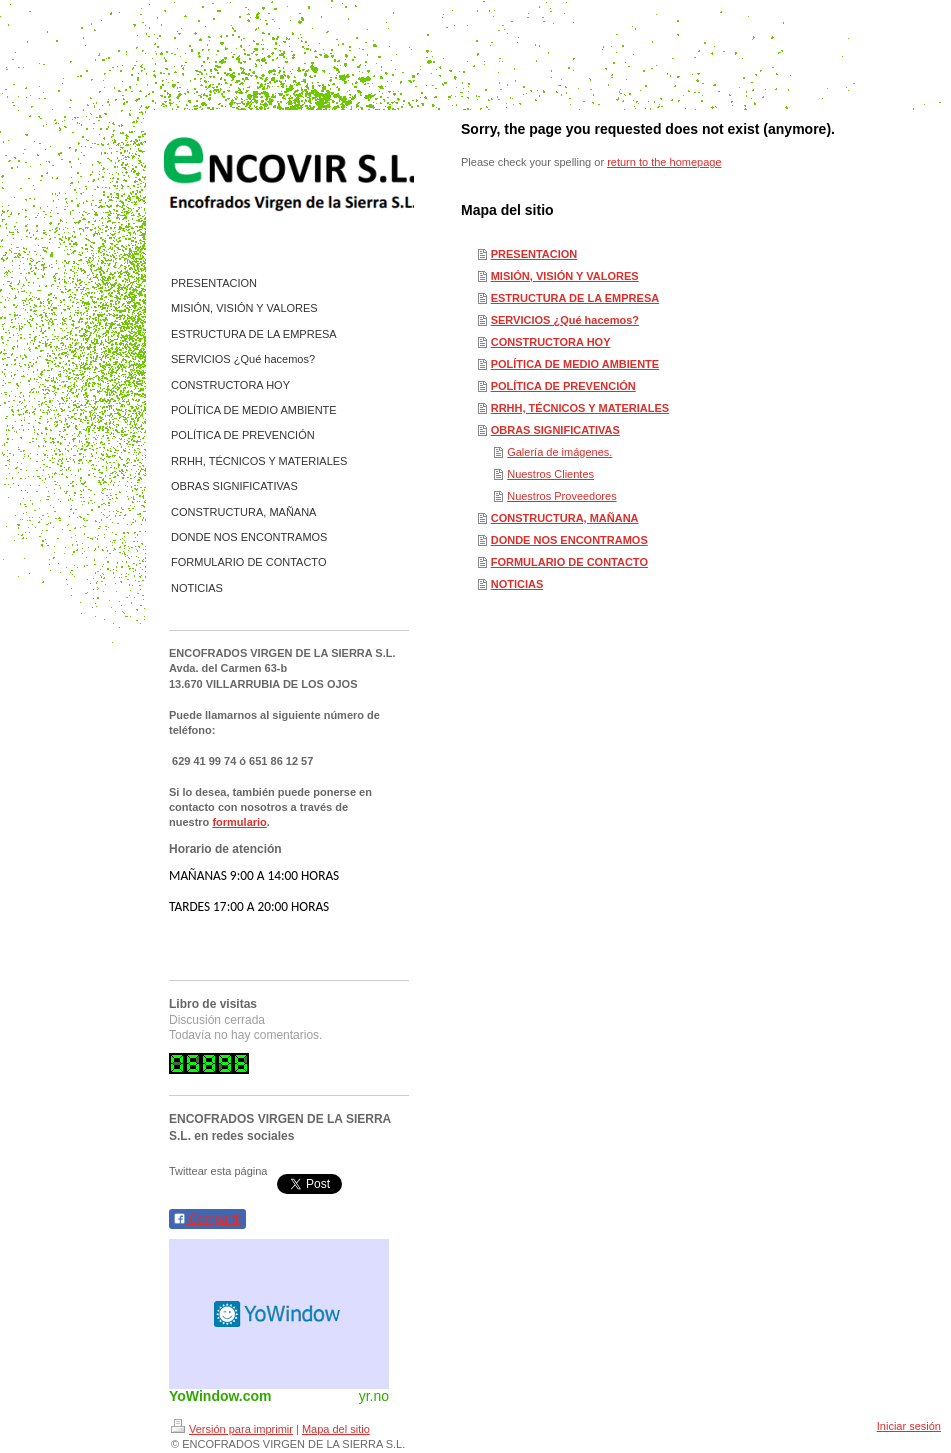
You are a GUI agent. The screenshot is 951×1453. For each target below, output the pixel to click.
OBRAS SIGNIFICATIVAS (555, 430)
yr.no (374, 1396)
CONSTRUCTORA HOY (551, 342)
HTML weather (279, 1314)
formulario (239, 822)
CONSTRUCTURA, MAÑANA (565, 518)
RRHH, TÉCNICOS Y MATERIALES (580, 408)
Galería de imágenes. (559, 452)
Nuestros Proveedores (561, 496)
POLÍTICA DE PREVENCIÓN (563, 386)
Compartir (207, 1219)
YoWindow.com (220, 1396)
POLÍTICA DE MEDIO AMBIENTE (575, 364)
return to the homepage (664, 162)
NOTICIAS (517, 584)
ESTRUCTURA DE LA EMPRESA (575, 298)
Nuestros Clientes (550, 474)
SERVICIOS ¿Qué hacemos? (565, 320)
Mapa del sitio (336, 1429)
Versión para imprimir (232, 1429)
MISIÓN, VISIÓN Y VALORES (565, 276)
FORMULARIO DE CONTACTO (569, 562)
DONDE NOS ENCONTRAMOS (569, 540)
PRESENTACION (534, 254)
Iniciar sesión (909, 1426)
